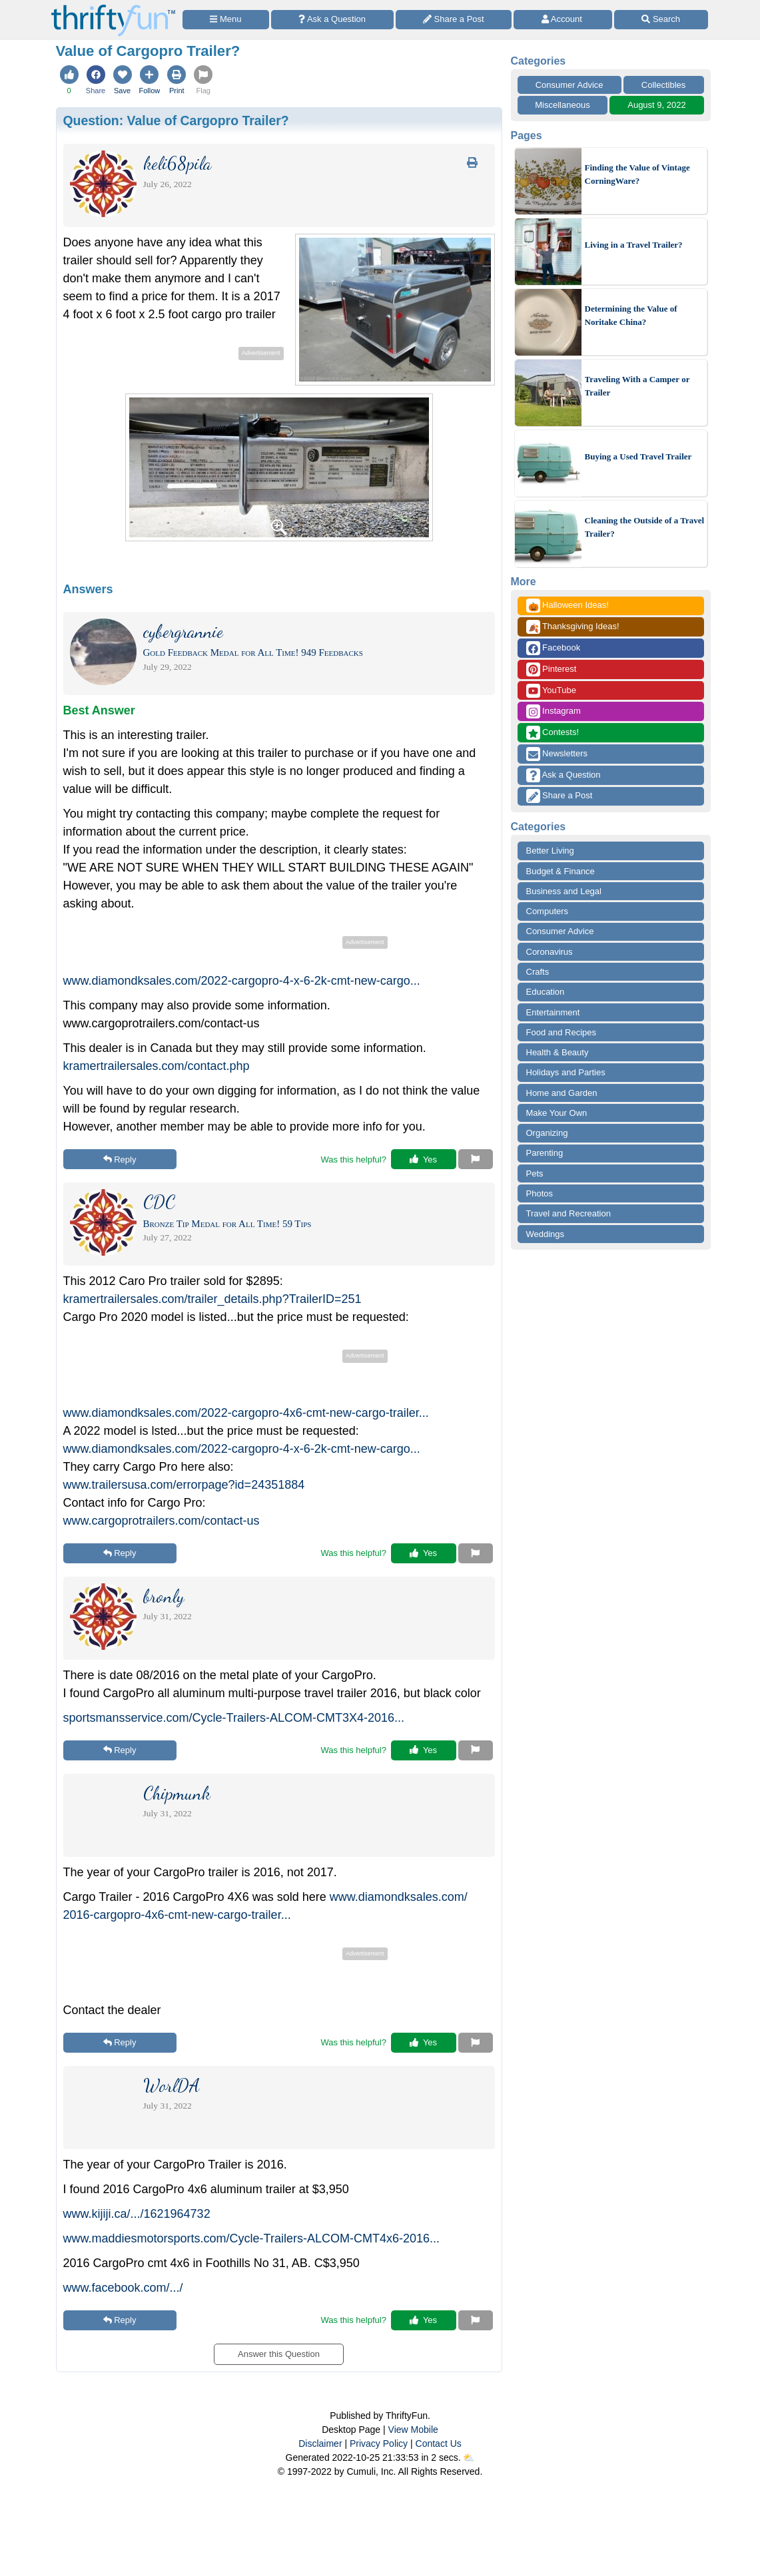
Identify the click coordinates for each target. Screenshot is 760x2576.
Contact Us (439, 2443)
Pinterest (551, 669)
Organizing (547, 1133)
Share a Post (559, 796)
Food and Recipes (561, 1032)
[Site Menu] (226, 19)
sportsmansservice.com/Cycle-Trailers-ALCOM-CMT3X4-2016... (233, 1717)
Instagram (553, 711)
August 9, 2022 (656, 105)
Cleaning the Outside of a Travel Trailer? (645, 527)
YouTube (551, 691)
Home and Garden (561, 1093)
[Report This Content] (475, 1159)
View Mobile (413, 2429)
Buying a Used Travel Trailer (638, 456)
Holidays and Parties (565, 1072)
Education (545, 992)
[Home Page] (113, 7)
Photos (539, 1193)
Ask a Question (563, 775)
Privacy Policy (379, 2443)
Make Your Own (556, 1113)
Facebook (553, 648)
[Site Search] (661, 19)
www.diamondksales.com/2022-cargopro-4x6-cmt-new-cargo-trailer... (246, 1412)
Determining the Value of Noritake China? (631, 315)
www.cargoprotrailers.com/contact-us (161, 1520)
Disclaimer (320, 2443)
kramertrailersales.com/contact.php (156, 1066)
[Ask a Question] (332, 19)
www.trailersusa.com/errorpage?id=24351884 (184, 1484)
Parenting (545, 1153)
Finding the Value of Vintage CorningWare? (637, 174)
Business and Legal (563, 891)
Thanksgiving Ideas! (572, 627)
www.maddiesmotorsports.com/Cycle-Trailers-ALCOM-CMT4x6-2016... (251, 2238)
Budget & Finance (560, 871)
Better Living (550, 851)
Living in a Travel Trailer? (634, 245)
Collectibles (663, 85)
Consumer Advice (569, 85)
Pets (535, 1173)
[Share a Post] (454, 19)
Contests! (552, 733)
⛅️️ (468, 2457)
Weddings (545, 1234)
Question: (176, 120)
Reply (120, 1159)
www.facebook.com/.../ (123, 2287)
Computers (547, 911)
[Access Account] (563, 19)
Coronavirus (549, 952)
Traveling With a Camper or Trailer (637, 385)
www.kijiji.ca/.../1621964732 (136, 2213)
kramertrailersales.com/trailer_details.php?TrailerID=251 (212, 1299)
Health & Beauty (557, 1052)
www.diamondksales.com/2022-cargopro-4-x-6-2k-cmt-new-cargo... (241, 980)
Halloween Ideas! (567, 606)
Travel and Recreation (568, 1213)
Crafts (538, 972)
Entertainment (553, 1012)
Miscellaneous (562, 105)
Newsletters (557, 754)
